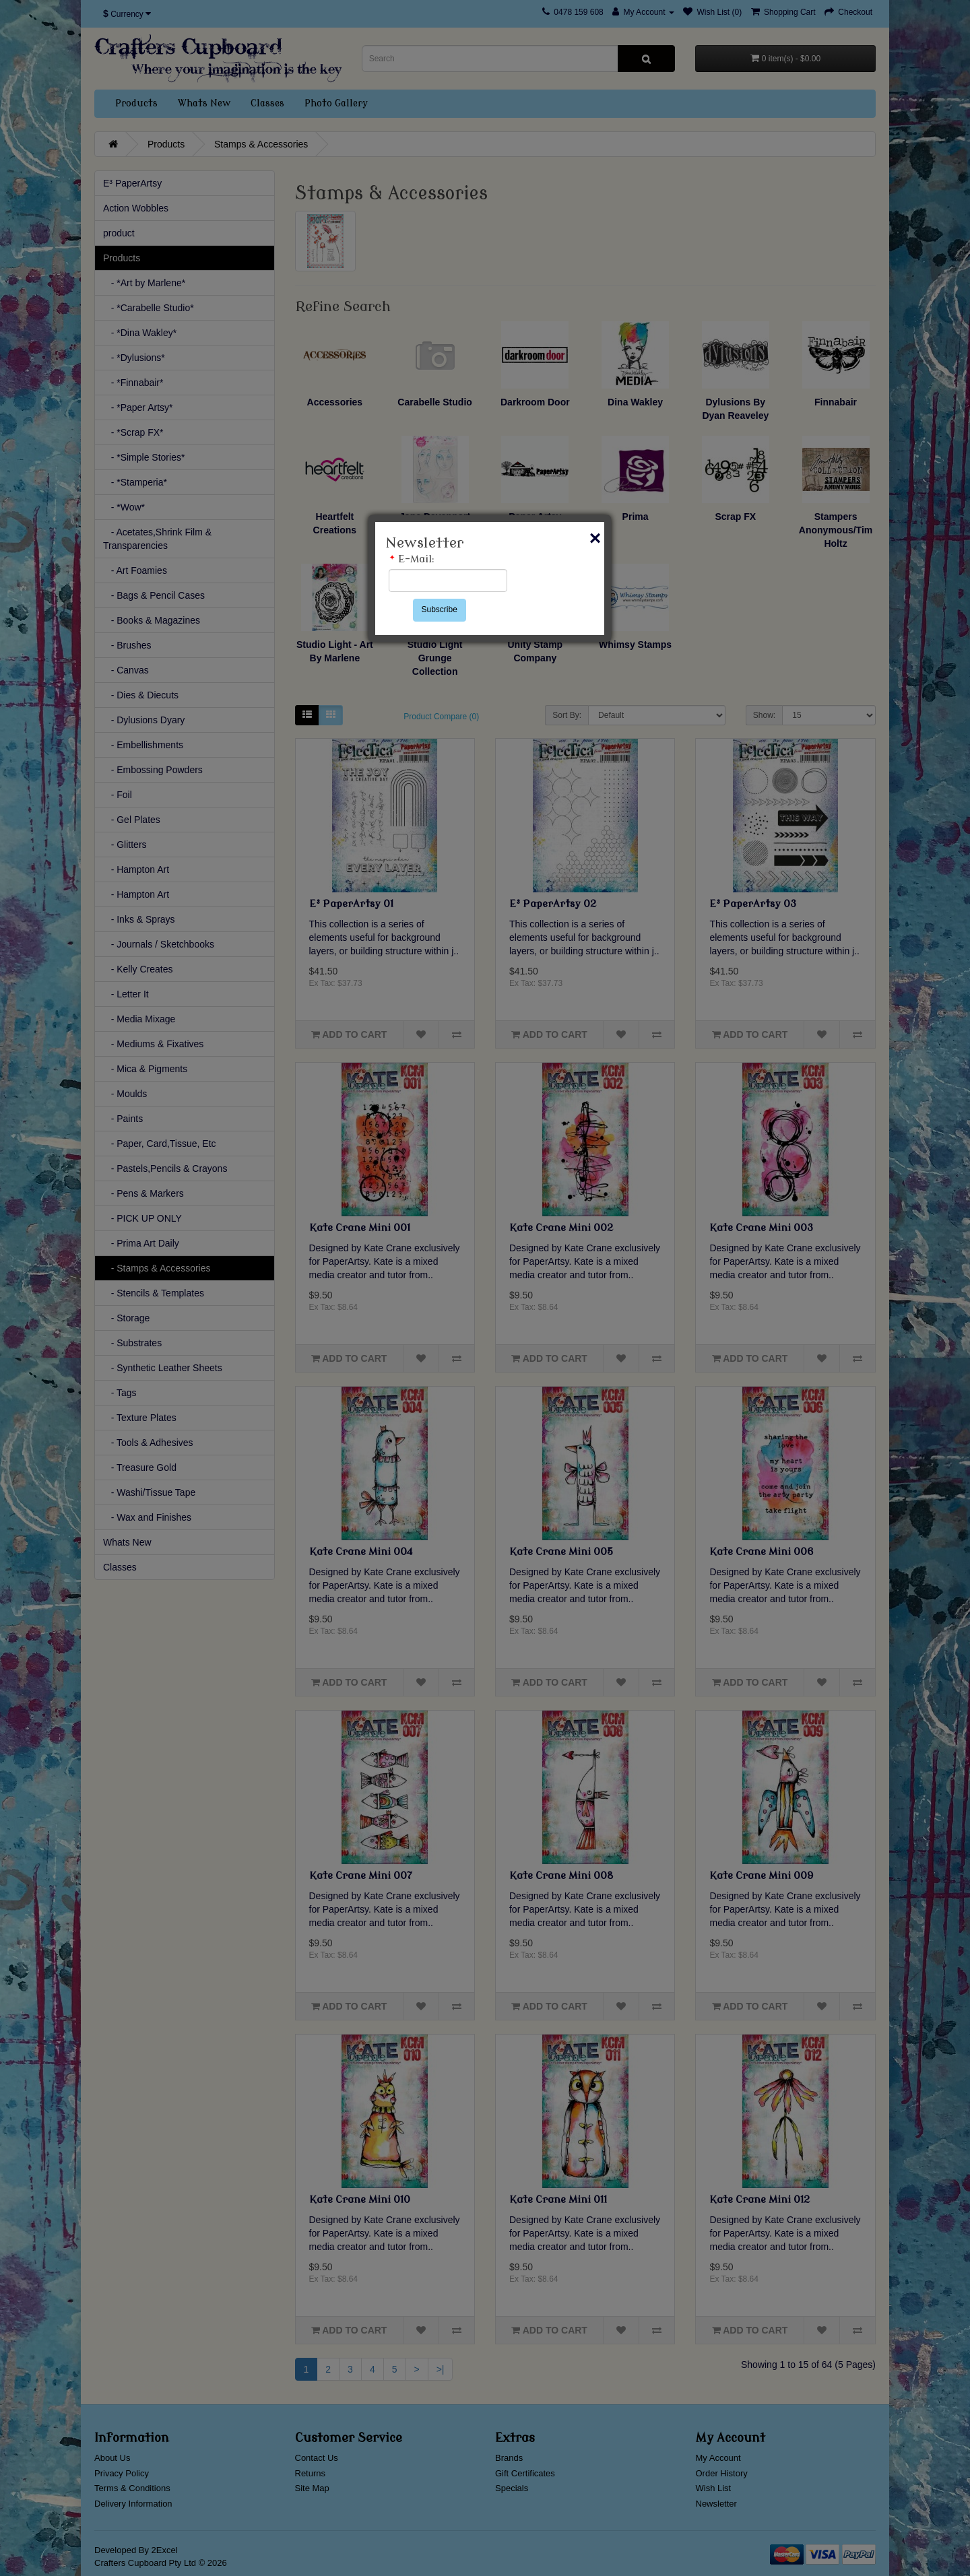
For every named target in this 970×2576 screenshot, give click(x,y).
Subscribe (439, 609)
